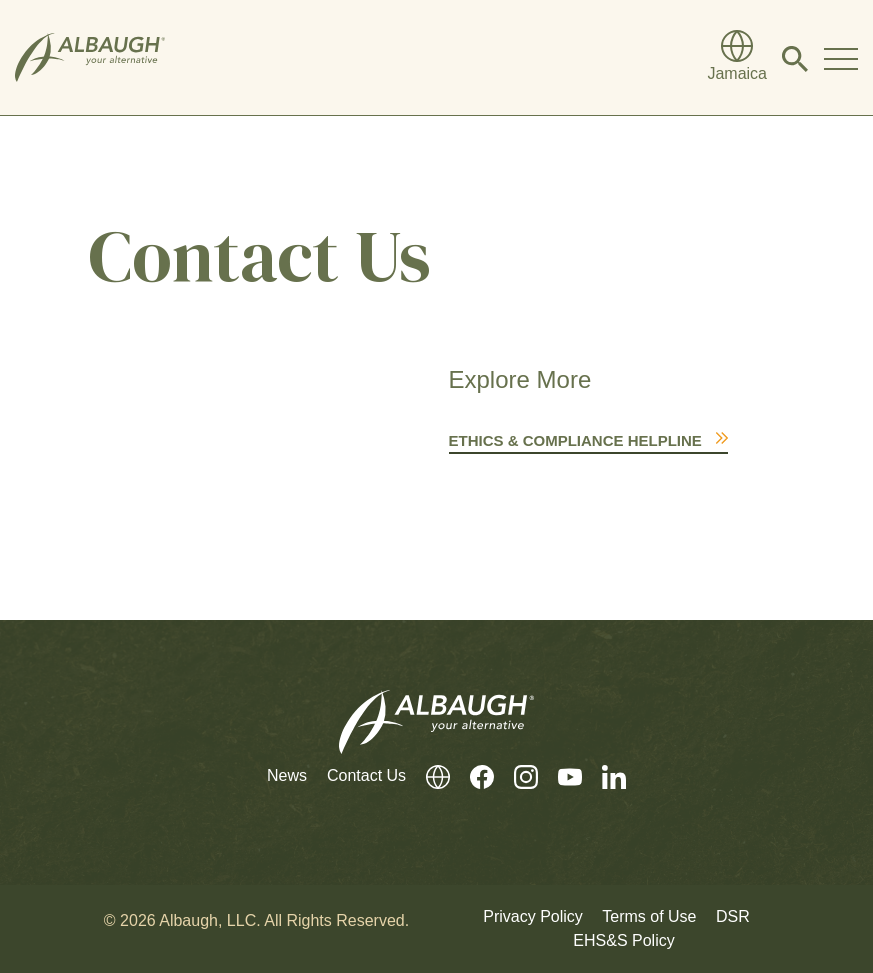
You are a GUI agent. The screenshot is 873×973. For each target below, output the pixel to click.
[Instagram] (516, 776)
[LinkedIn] (604, 776)
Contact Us (366, 775)
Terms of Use (649, 916)
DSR (733, 916)
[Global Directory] (737, 58)
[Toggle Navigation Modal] (841, 58)
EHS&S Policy (623, 940)
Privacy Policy (533, 916)
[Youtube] (560, 776)
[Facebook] (472, 776)
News (287, 775)
